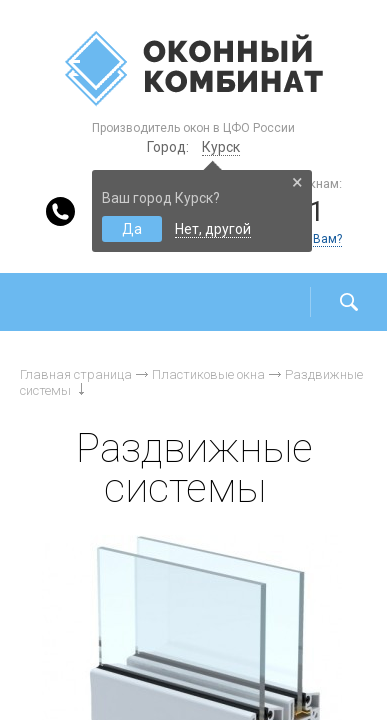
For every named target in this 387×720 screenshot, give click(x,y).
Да (132, 229)
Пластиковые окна (208, 374)
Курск (221, 147)
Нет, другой (213, 229)
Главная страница (76, 374)
